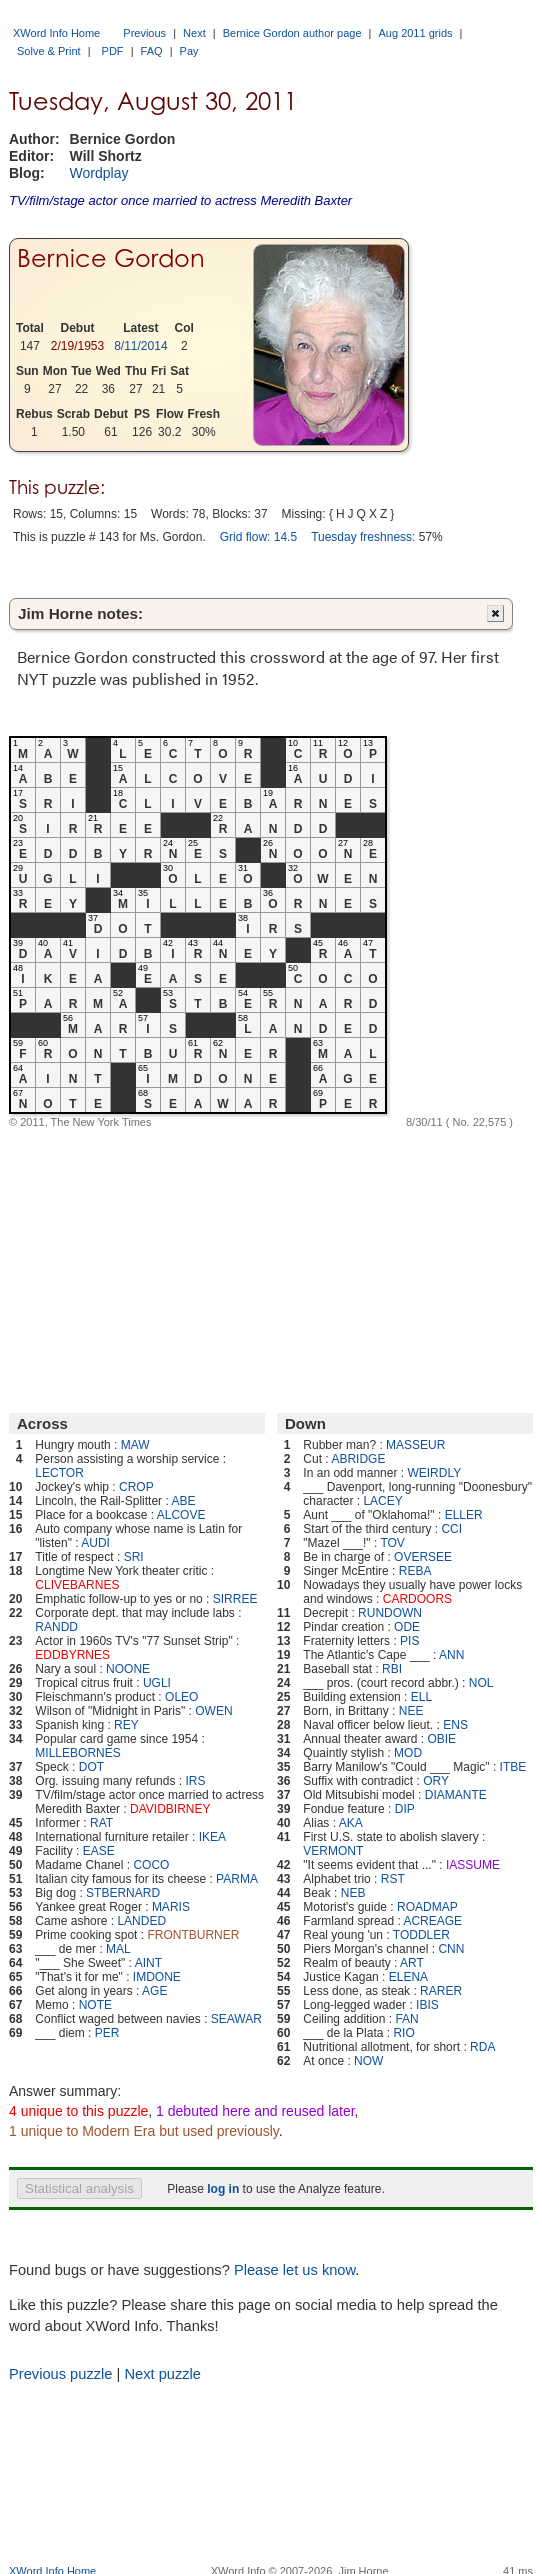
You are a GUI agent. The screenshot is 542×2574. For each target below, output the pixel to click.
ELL (421, 1697)
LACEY (382, 1501)
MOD (408, 1753)
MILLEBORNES (77, 1753)
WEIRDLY (434, 1473)
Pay (189, 51)
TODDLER (421, 1935)
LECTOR (59, 1473)
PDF (113, 51)
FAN (406, 2019)
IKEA (212, 1837)
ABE (183, 1501)
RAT (101, 1823)
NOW (368, 2061)
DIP (405, 1809)
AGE (154, 1991)
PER (107, 2033)
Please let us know (294, 2270)
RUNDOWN (390, 1613)
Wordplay (99, 173)
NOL (481, 1683)
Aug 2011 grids (416, 33)
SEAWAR (236, 2019)
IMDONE (157, 1977)
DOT (91, 1767)
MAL (118, 1949)
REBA (415, 1571)
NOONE (128, 1669)
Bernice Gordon (111, 258)
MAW (135, 1445)
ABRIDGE (358, 1459)
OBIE (441, 1739)
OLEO (181, 1697)
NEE (411, 1711)
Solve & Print (49, 51)
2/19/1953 (77, 346)
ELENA (408, 1977)
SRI (134, 1557)
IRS (195, 1781)
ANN (451, 1655)
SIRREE (235, 1599)
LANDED (141, 1921)
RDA (482, 2047)
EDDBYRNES (72, 1655)
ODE (407, 1627)
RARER (441, 1991)
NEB (353, 1893)
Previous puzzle (60, 2374)
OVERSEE (423, 1557)
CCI (451, 1529)
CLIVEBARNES (77, 1585)
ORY (436, 1781)
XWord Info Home (56, 33)
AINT (148, 1963)
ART (412, 1963)
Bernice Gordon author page (292, 33)
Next (194, 33)
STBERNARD (123, 1893)
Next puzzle (162, 2374)
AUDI (95, 1543)
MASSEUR (415, 1445)
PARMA (237, 1879)
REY (126, 1725)
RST (393, 1879)
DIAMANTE (456, 1795)
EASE (99, 1851)
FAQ (152, 51)
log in (223, 2189)
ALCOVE (181, 1515)
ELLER (464, 1515)
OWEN (213, 1711)
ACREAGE (432, 1921)
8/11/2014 (140, 346)
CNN (451, 1949)
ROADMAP (427, 1907)
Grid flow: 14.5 (258, 537)
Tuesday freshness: (363, 537)
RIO (403, 2033)
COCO (151, 1865)
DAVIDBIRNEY (170, 1809)
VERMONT (333, 1851)
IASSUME (473, 1865)
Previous (144, 33)
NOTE (95, 2005)
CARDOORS (417, 1599)
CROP (136, 1487)
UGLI (157, 1683)
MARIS (171, 1907)
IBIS (427, 2005)
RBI (392, 1669)
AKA (351, 1823)
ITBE (513, 1767)
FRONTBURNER (193, 1935)
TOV (392, 1543)
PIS (409, 1641)
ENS (455, 1725)
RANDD (56, 1627)
